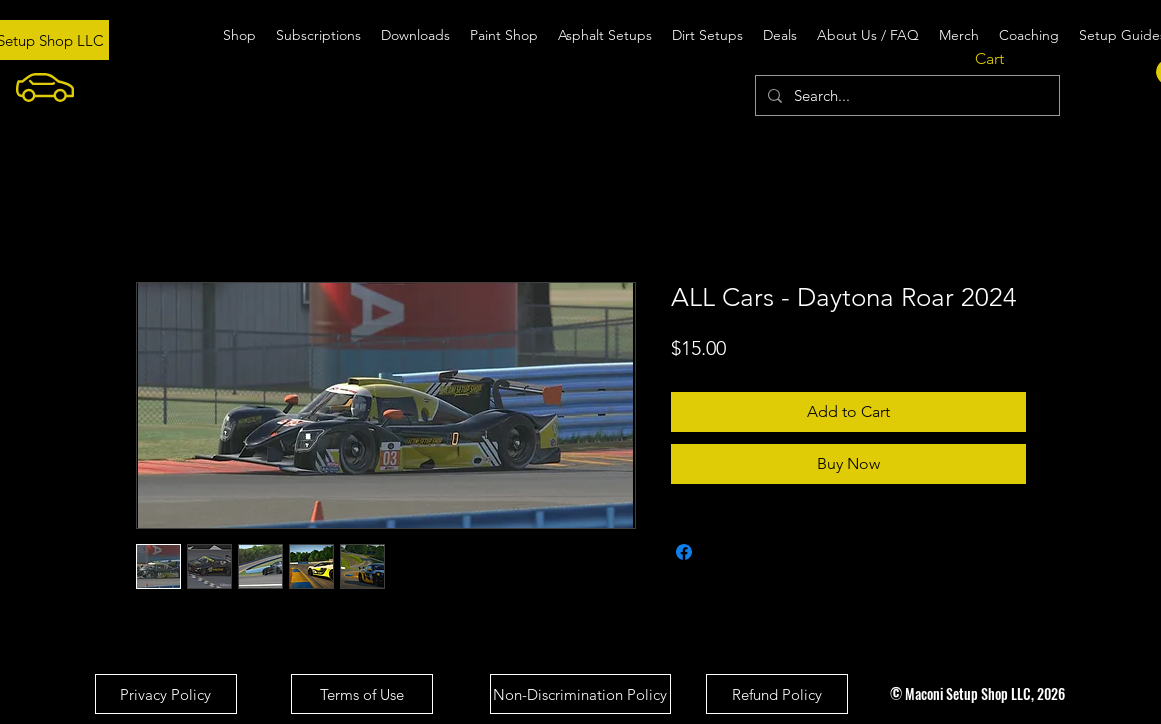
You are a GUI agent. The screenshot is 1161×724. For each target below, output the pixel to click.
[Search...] (905, 95)
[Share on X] (722, 552)
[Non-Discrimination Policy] (580, 694)
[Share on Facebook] (684, 552)
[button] (1004, 58)
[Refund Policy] (777, 694)
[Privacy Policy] (166, 694)
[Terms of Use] (362, 694)
